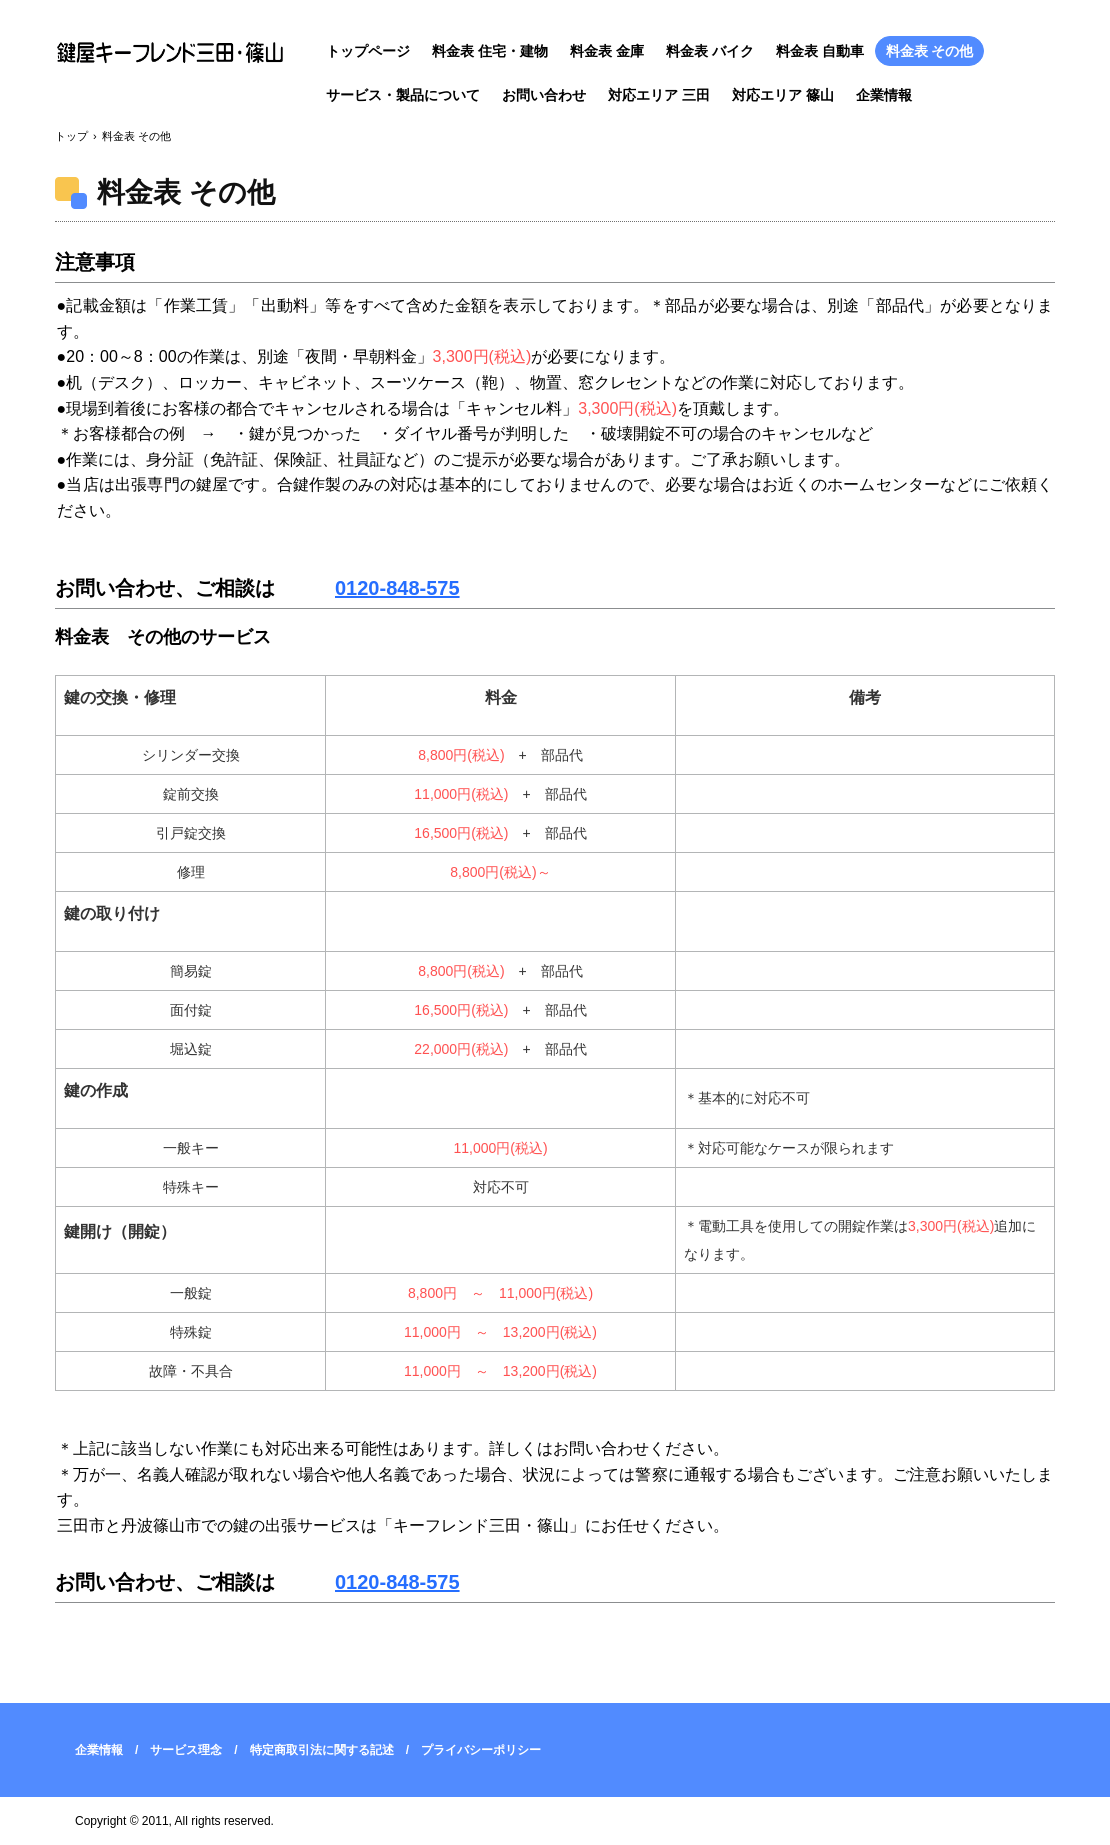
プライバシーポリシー (481, 1750)
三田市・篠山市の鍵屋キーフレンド (175, 53)
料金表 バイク (710, 51)
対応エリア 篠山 (783, 95)
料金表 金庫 (607, 51)
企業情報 (884, 95)
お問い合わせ (544, 95)
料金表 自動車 (820, 51)
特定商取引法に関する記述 (322, 1750)
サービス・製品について (403, 95)
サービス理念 (186, 1750)
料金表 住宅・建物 (490, 51)
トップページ (368, 51)
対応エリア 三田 (659, 95)
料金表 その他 (930, 51)
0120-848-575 (397, 588)
